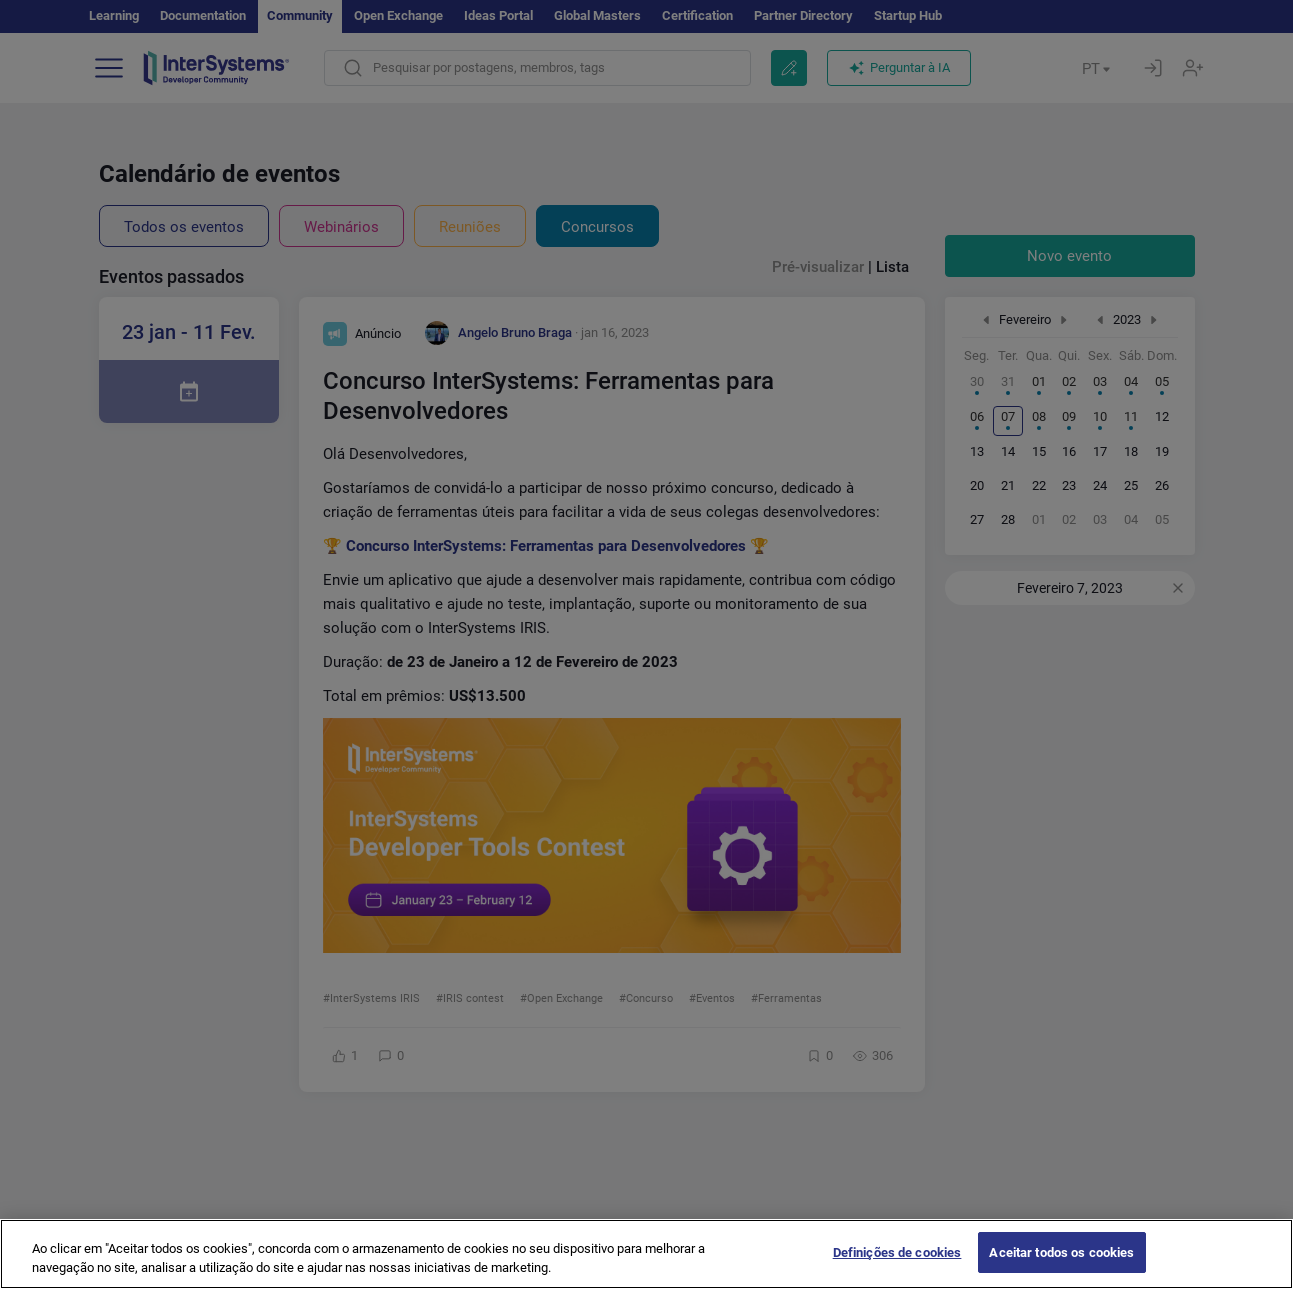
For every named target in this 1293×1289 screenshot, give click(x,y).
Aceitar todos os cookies (1061, 1267)
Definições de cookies (897, 1267)
